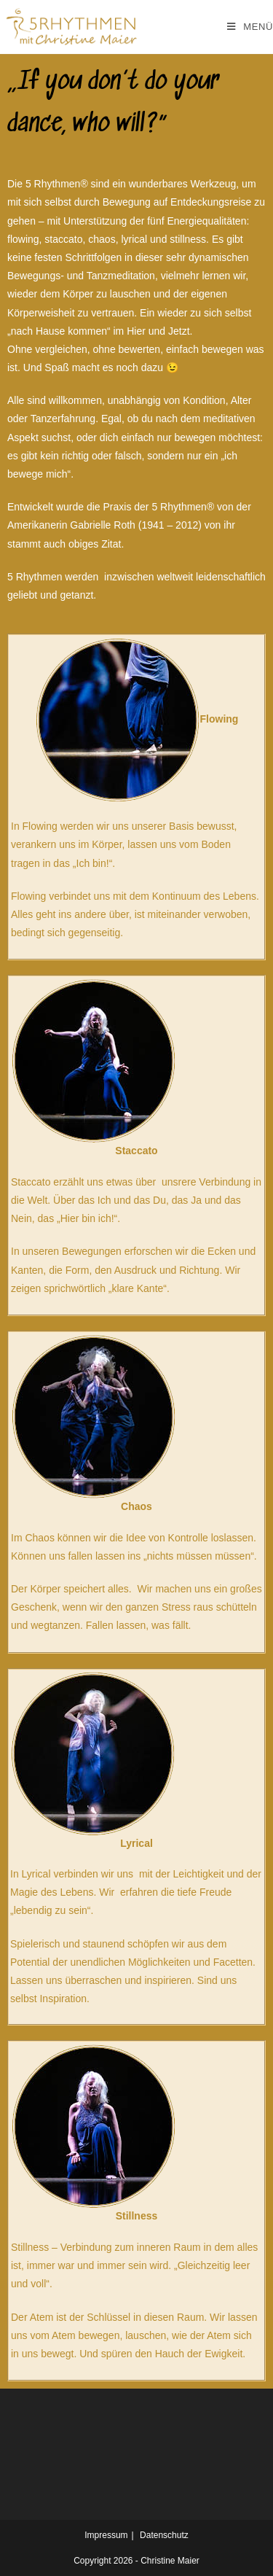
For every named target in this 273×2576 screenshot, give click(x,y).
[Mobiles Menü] (250, 27)
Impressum (105, 2535)
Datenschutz (164, 2535)
